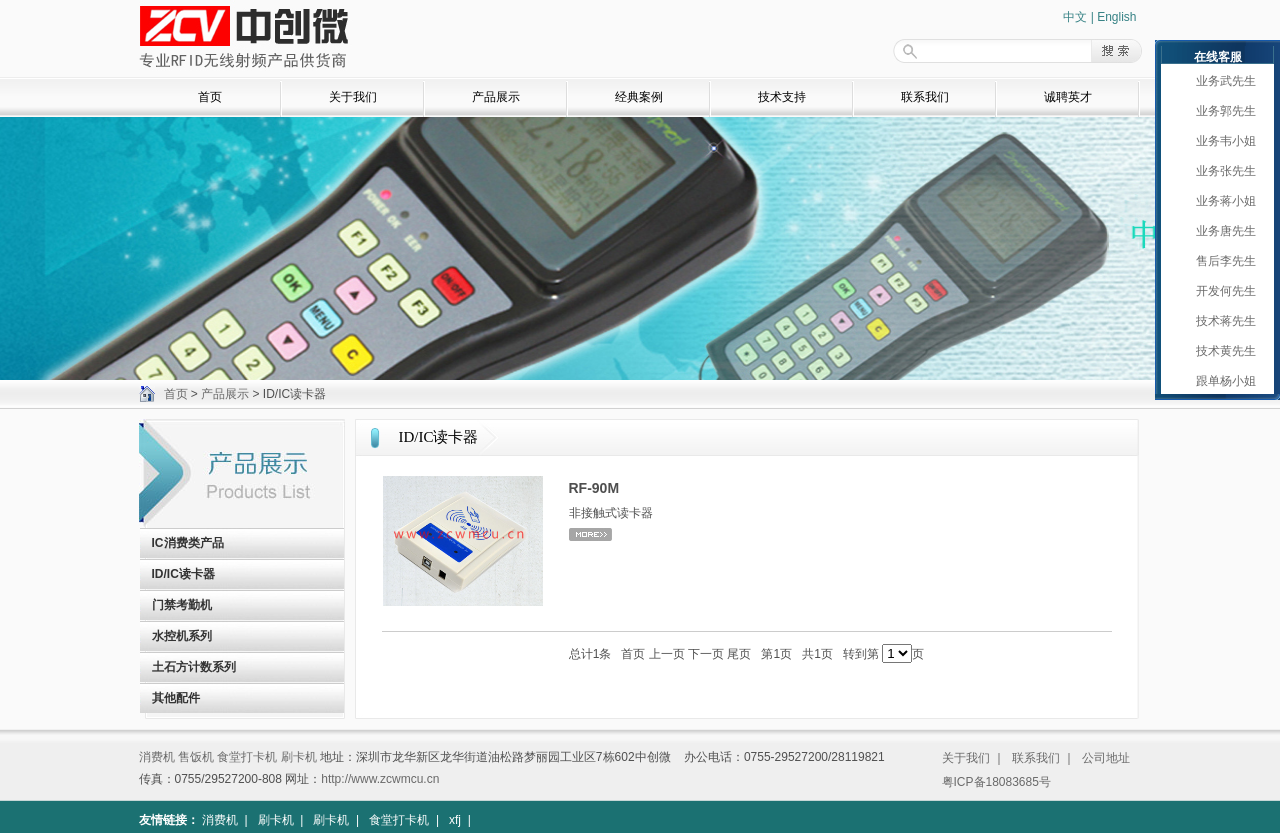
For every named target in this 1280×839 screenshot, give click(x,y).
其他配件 (176, 698)
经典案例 (639, 97)
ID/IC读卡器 (183, 574)
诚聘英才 (1068, 97)
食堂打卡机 (247, 757)
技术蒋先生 (1221, 321)
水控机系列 (182, 636)
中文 (1075, 17)
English (1116, 17)
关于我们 (353, 97)
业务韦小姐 (1221, 141)
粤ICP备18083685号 (996, 782)
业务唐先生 (1221, 231)
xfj (455, 820)
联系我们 (925, 97)
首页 (210, 97)
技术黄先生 (1221, 351)
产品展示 (496, 97)
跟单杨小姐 (1221, 381)
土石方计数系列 (194, 667)
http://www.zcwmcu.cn (380, 779)
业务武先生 (1221, 81)
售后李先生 (1221, 261)
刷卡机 (299, 757)
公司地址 (1106, 758)
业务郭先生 (1221, 111)
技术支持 (782, 97)
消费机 (157, 757)
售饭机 (196, 757)
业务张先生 (1221, 171)
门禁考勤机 (182, 605)
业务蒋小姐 (1221, 201)
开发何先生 (1221, 291)
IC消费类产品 (188, 543)
